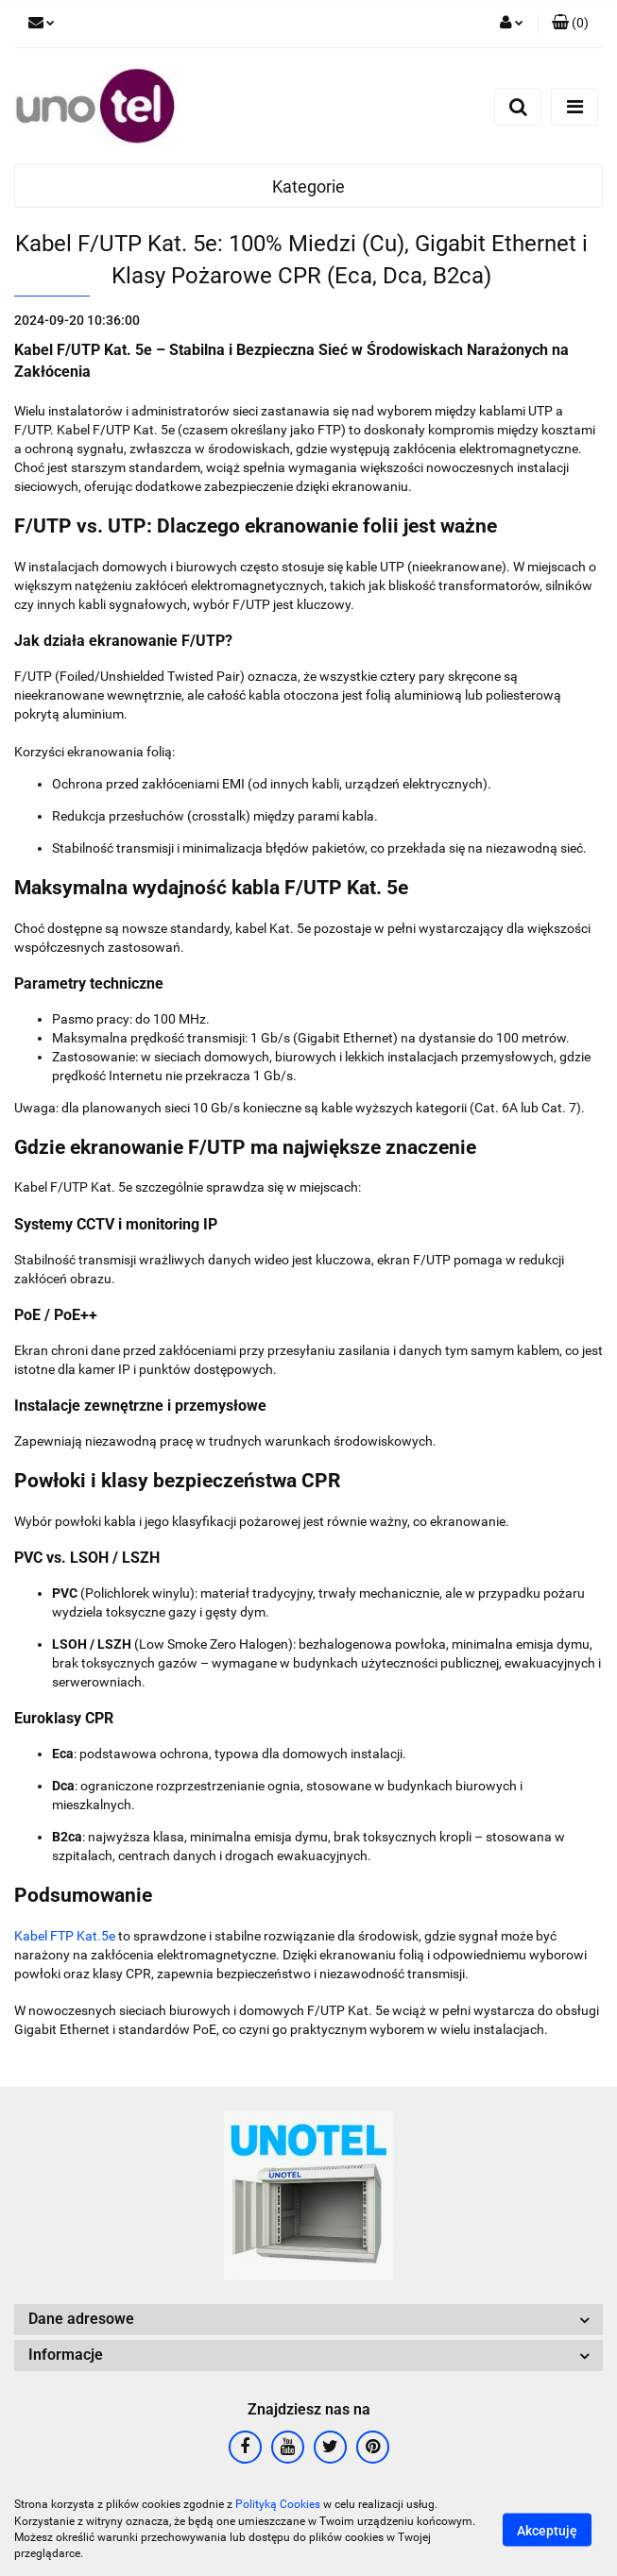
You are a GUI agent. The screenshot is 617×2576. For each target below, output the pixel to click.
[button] (570, 23)
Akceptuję (547, 2529)
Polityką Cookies (277, 2504)
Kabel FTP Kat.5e (64, 1935)
